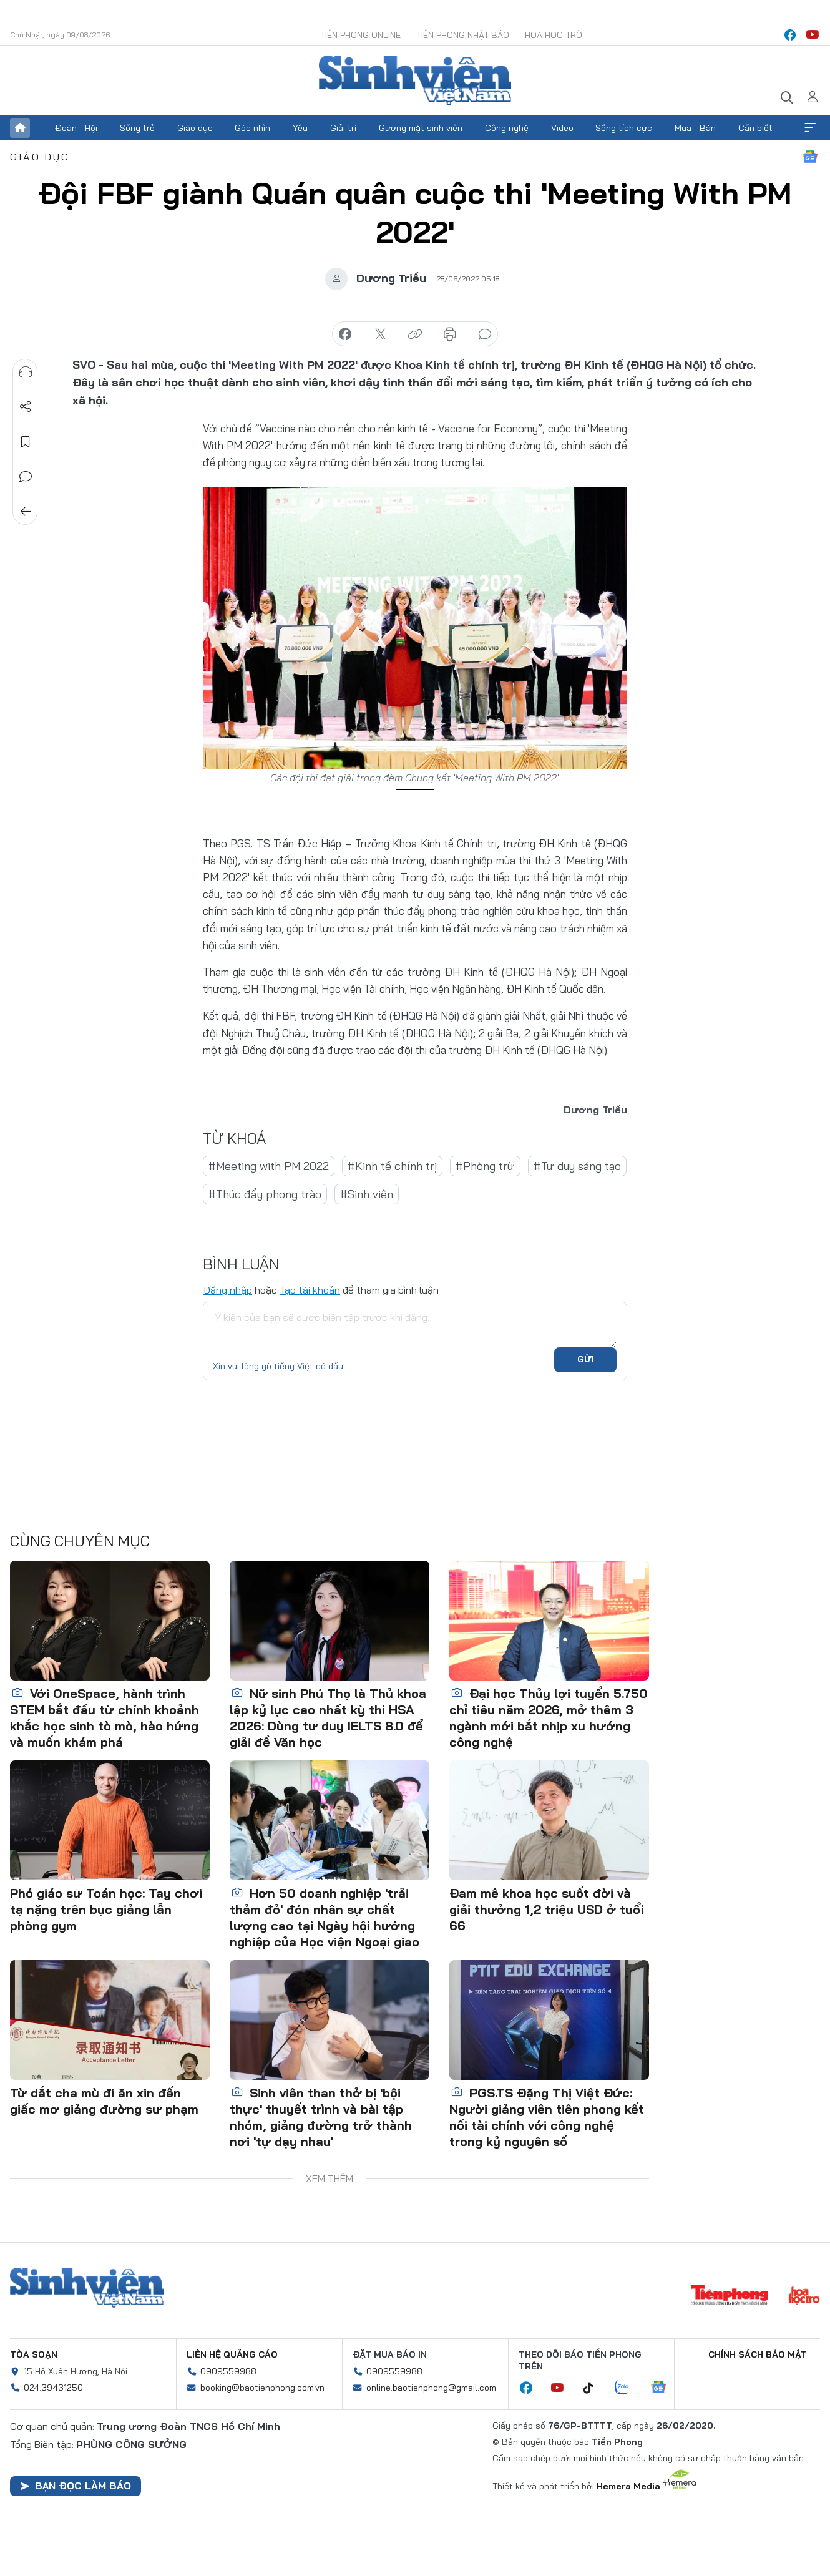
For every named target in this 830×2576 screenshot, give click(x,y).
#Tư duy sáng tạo (577, 1166)
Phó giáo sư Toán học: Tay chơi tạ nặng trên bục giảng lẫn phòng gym (106, 1909)
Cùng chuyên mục (80, 1540)
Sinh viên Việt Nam (87, 2288)
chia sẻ (345, 334)
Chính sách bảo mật (757, 2354)
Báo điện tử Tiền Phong (415, 80)
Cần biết (755, 128)
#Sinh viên (366, 1194)
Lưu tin (25, 441)
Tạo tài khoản (310, 1290)
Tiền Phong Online (360, 35)
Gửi (585, 1359)
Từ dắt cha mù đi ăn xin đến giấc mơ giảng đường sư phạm (104, 2101)
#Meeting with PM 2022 (268, 1166)
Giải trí (343, 128)
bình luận (484, 334)
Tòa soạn (33, 2354)
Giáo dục (195, 128)
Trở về (25, 511)
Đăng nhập (227, 1290)
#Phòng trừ (485, 1166)
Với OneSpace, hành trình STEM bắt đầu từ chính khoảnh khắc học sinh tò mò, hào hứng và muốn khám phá (104, 1718)
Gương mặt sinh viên (420, 128)
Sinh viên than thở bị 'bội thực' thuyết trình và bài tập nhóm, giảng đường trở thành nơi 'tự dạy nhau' (321, 2117)
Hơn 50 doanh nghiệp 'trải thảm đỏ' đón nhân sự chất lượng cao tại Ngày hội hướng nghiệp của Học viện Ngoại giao (324, 1917)
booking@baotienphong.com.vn (262, 2387)
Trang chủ (20, 128)
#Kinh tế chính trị (392, 1166)
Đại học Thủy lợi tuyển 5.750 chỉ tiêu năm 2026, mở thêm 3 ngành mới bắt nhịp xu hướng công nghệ (548, 1718)
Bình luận (25, 476)
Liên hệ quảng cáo (232, 2354)
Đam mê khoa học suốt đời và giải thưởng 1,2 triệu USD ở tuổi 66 (546, 1909)
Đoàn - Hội (76, 128)
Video (562, 128)
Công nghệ (507, 128)
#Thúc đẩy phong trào (264, 1194)
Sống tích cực (623, 128)
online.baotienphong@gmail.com (431, 2387)
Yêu (300, 128)
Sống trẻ (137, 128)
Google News (810, 157)
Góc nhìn (252, 128)
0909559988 (228, 2371)
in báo (449, 334)
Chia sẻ (25, 406)
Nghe (25, 371)
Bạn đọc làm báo (75, 2485)
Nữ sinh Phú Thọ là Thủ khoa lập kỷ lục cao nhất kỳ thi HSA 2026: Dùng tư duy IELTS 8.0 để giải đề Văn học (328, 1718)
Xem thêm (810, 128)
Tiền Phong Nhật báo (462, 35)
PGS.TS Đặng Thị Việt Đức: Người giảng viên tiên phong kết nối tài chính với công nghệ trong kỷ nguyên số (546, 2117)
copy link (415, 334)
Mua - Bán (695, 128)
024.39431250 (53, 2387)
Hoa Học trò (553, 35)
